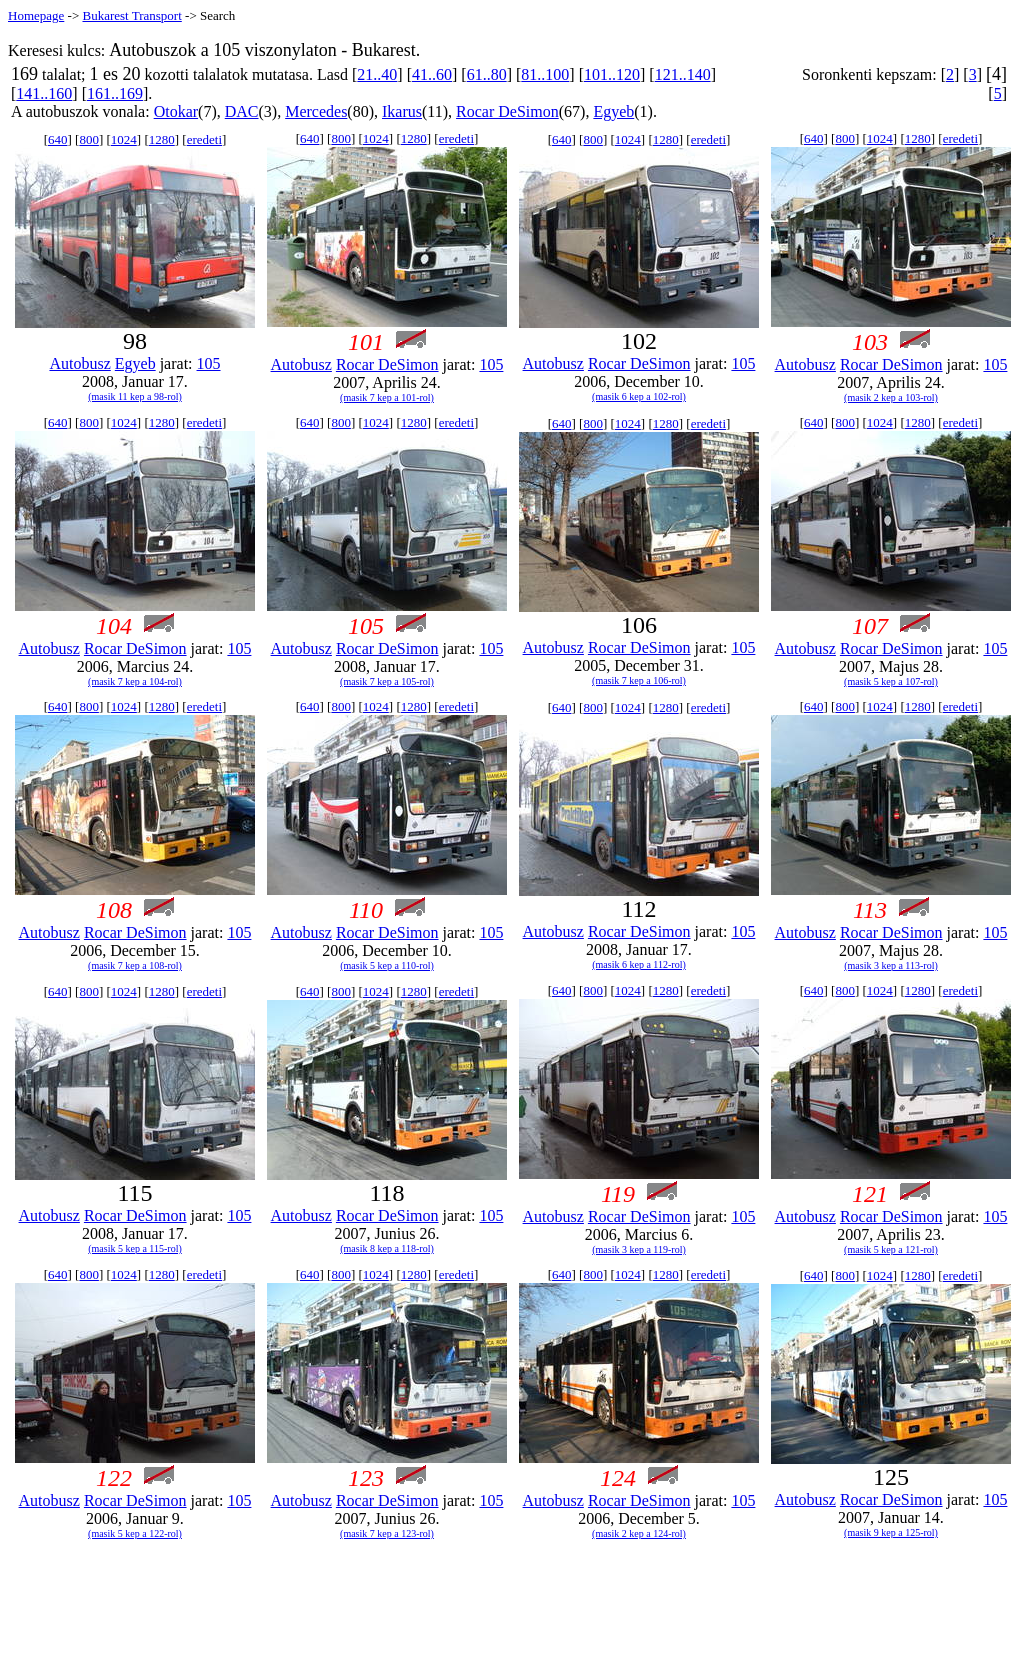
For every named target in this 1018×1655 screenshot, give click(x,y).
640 (58, 139)
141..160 (44, 93)
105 (209, 363)
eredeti (204, 139)
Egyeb (613, 111)
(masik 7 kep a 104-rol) (135, 681)
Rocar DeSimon (507, 111)
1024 (124, 139)
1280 (162, 139)
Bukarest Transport (131, 15)
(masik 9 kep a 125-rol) (891, 1532)
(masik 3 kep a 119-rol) (639, 1249)
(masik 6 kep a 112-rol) (639, 964)
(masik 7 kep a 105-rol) (387, 681)
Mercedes (316, 111)
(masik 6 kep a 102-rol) (639, 396)
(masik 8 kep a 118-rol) (387, 1248)
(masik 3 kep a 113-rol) (891, 965)
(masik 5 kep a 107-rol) (891, 681)
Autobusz (79, 363)
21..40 (377, 74)
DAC (242, 111)
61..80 (487, 74)
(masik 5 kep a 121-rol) (891, 1249)
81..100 (545, 74)
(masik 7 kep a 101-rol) (387, 397)
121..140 (683, 74)
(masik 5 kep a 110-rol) (387, 965)
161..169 (115, 93)
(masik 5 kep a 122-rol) (135, 1533)
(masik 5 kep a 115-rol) (135, 1248)
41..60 (432, 74)
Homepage (36, 15)
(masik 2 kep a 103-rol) (891, 397)
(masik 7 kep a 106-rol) (639, 680)
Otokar (176, 111)
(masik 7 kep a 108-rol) (135, 965)
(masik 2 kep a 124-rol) (639, 1533)
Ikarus (402, 111)
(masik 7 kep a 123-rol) (387, 1533)
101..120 (612, 74)
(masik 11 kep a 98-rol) (135, 396)
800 (89, 139)
